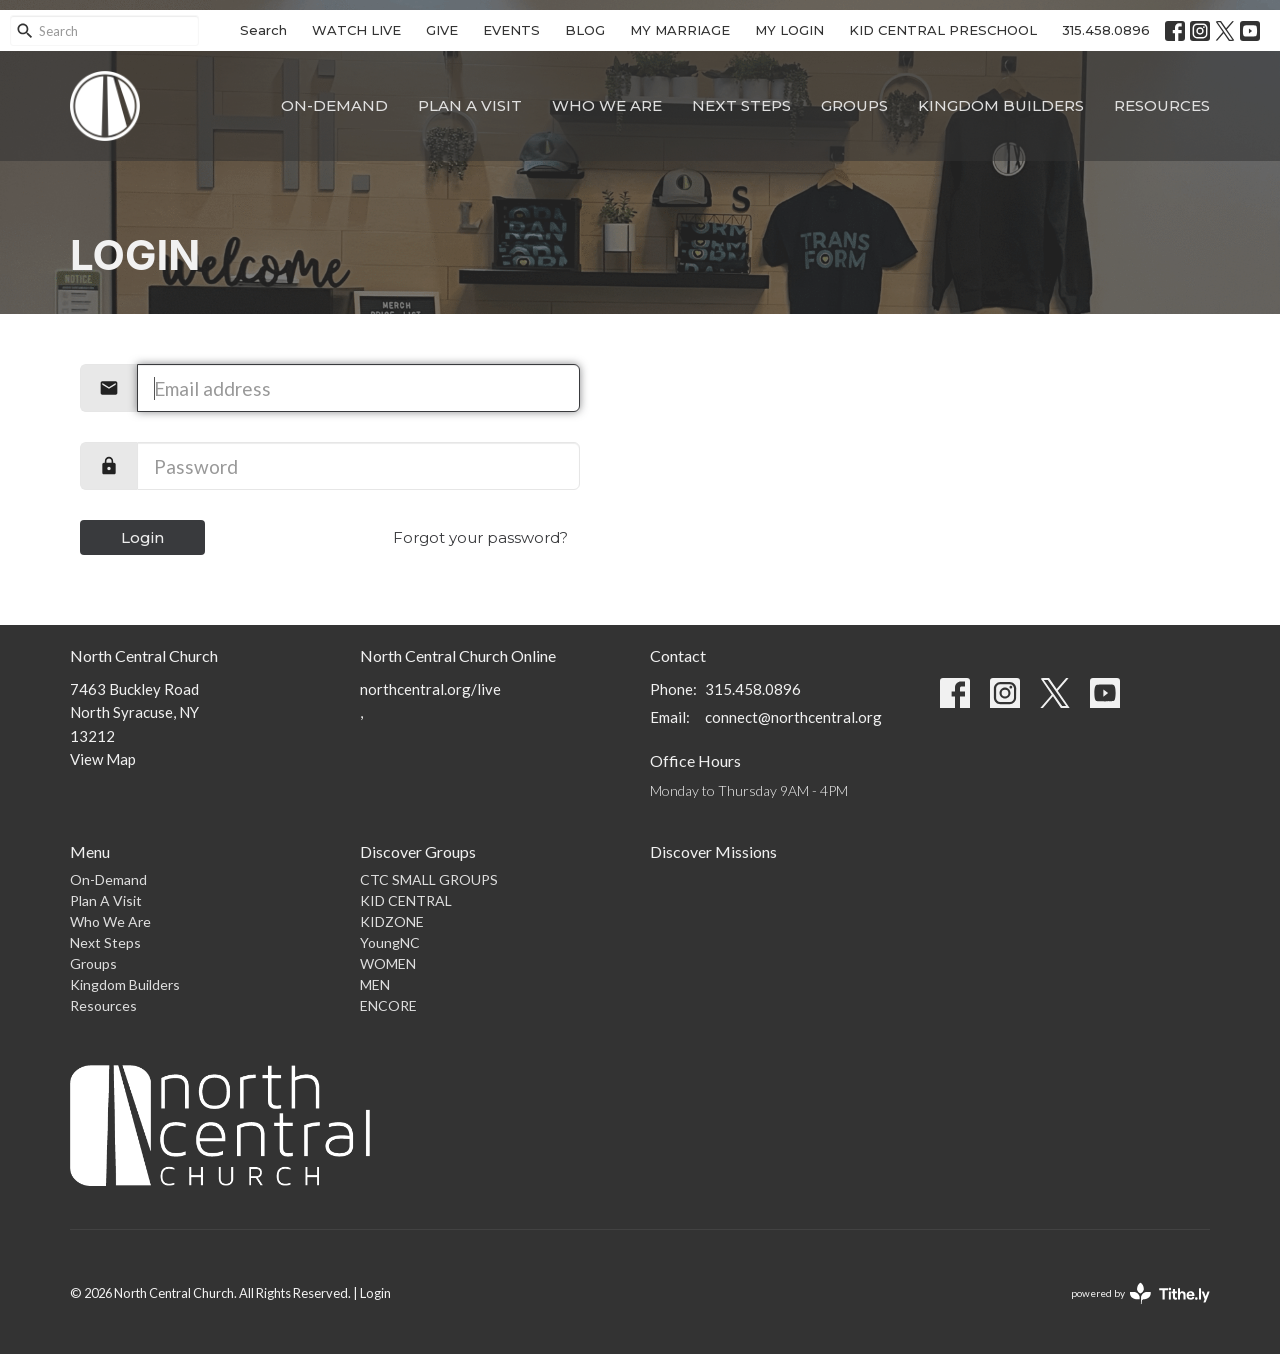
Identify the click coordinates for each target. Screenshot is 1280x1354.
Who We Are (607, 105)
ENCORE (388, 1005)
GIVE (442, 30)
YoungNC (390, 942)
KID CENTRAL (406, 900)
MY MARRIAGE (680, 30)
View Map (103, 759)
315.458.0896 (1106, 30)
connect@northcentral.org (793, 717)
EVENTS (511, 30)
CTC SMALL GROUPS (429, 879)
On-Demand (334, 105)
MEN (375, 984)
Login (142, 537)
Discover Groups (418, 851)
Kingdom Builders (1001, 105)
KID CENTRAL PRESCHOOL (943, 30)
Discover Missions (713, 851)
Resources (1162, 105)
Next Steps (741, 105)
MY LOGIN (789, 30)
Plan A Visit (470, 105)
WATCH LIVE (356, 30)
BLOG (585, 30)
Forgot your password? (480, 537)
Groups (854, 105)
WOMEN (388, 963)
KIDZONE (392, 921)
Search (263, 30)
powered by (1140, 1293)
